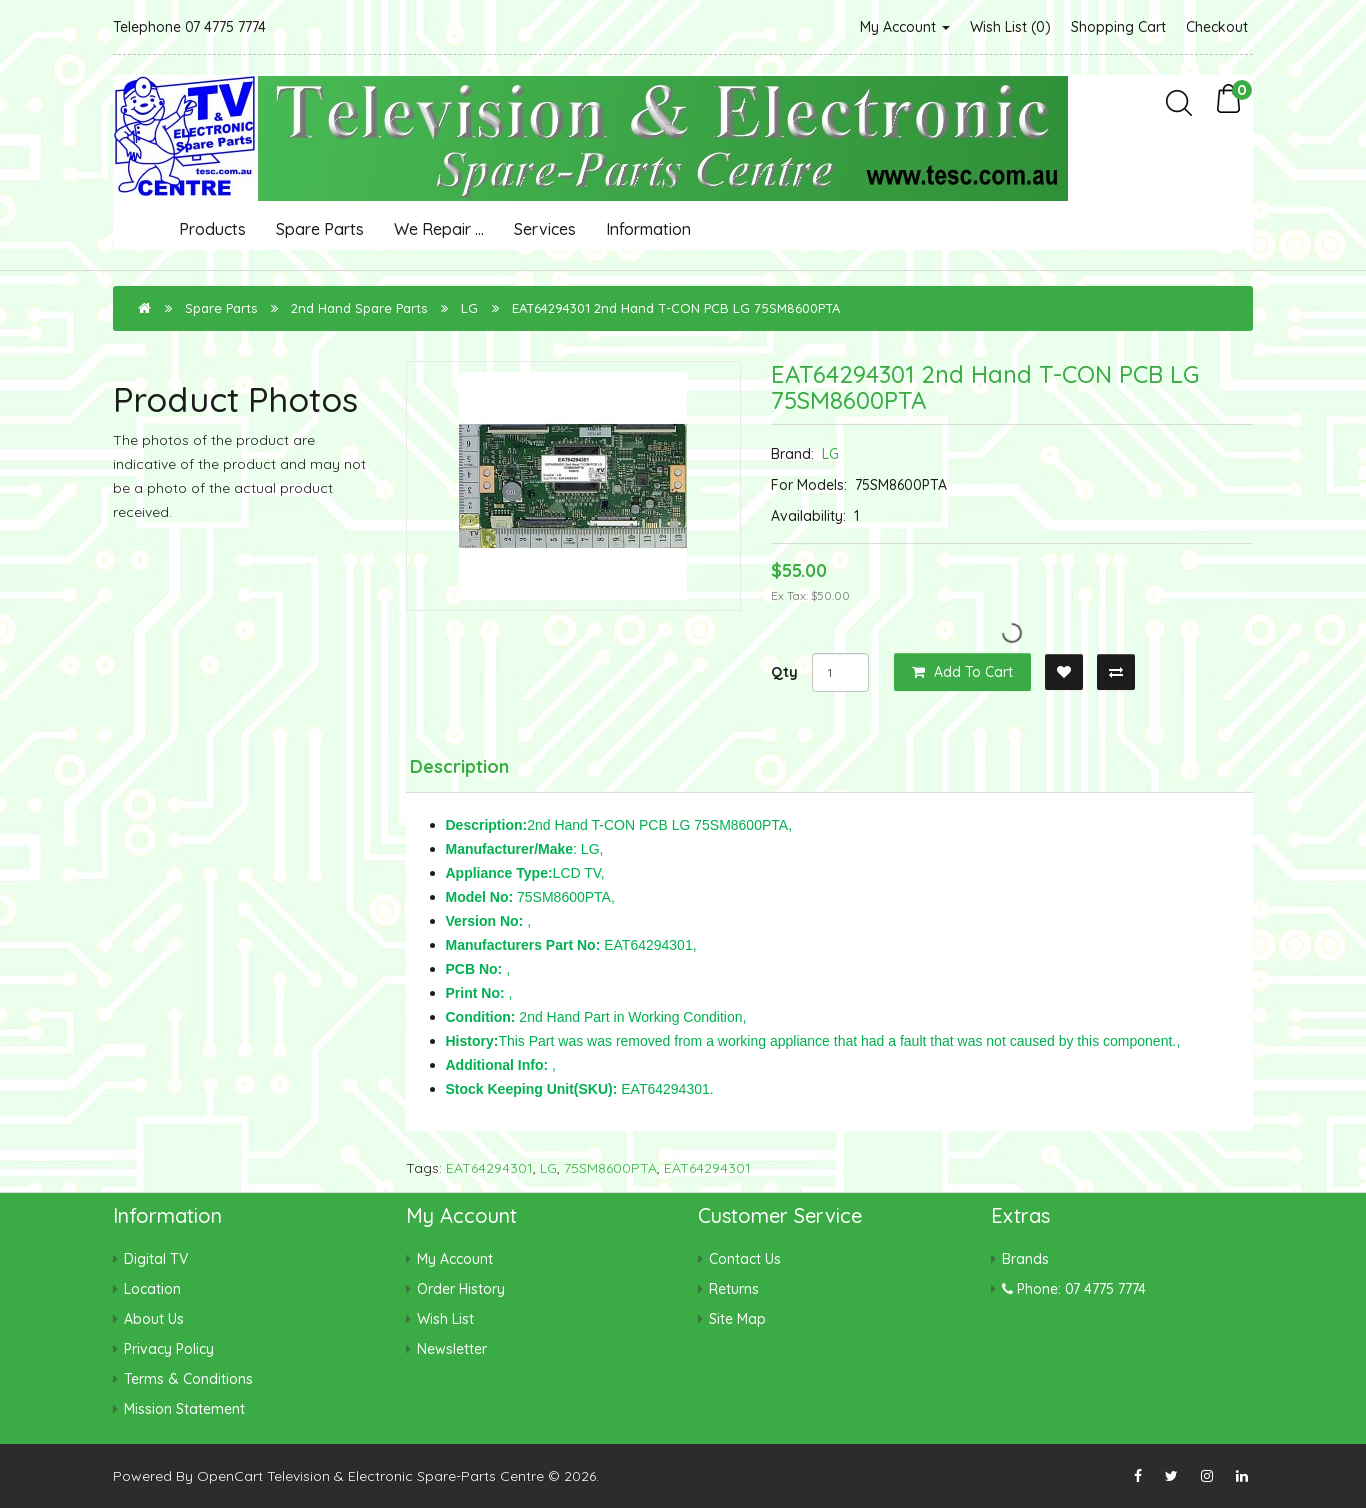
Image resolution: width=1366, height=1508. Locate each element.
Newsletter (452, 1349)
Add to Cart (962, 672)
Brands (1025, 1259)
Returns (734, 1289)
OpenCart (230, 1476)
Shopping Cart (1118, 27)
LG (469, 308)
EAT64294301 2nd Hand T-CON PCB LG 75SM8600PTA (676, 308)
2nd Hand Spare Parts (359, 308)
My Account (905, 27)
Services (545, 229)
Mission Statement (184, 1409)
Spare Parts (320, 229)
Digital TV (156, 1259)
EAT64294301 (489, 1168)
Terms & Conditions (188, 1379)
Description (459, 766)
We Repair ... (439, 229)
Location (152, 1289)
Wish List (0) (1010, 27)
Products (212, 229)
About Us (154, 1319)
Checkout (1217, 27)
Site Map (737, 1319)
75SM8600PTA (610, 1168)
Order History (461, 1289)
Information (648, 229)
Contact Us (745, 1259)
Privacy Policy (169, 1349)
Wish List (445, 1319)
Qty (784, 672)
